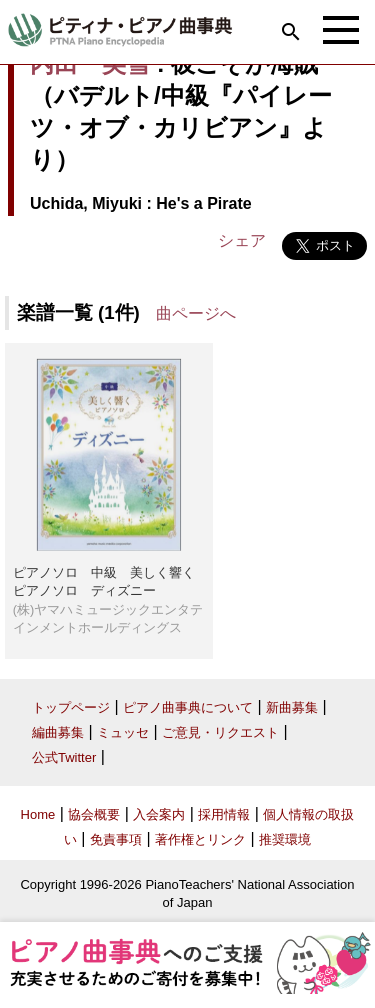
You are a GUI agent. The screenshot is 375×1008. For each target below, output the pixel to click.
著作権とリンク (200, 839)
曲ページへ (196, 313)
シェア (242, 240)
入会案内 (159, 814)
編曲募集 (58, 732)
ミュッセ (123, 732)
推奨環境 (285, 839)
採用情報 (224, 814)
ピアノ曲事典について (188, 707)
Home (38, 814)
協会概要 (94, 814)
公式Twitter (64, 757)
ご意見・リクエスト (220, 732)
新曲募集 (292, 707)
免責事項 (116, 839)
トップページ (71, 707)
